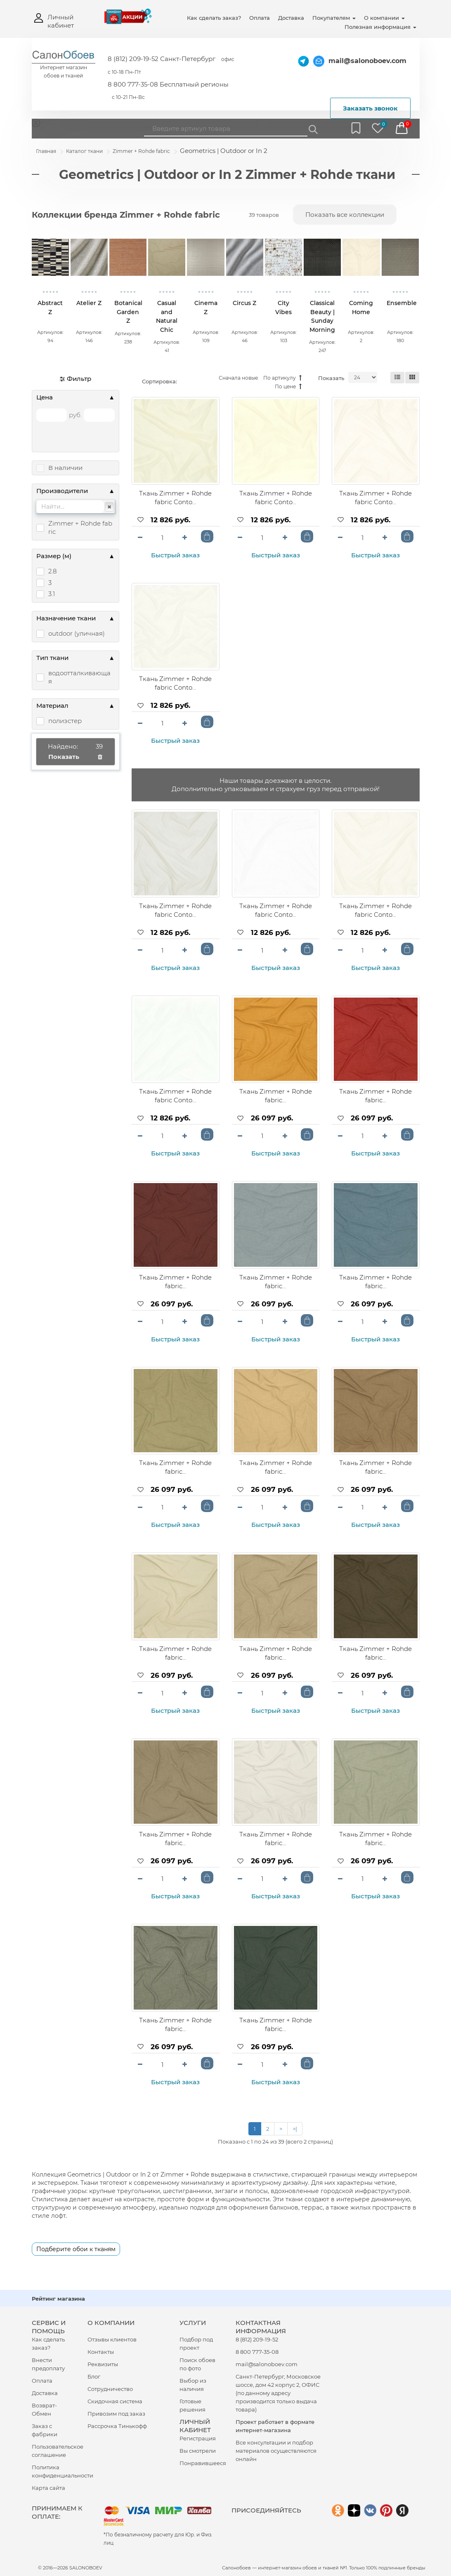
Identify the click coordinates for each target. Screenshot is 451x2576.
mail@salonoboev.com (367, 61)
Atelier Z (89, 303)
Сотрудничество (110, 2389)
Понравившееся (202, 2463)
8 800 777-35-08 (257, 2351)
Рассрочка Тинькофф (117, 2426)
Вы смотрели (197, 2450)
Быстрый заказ (175, 555)
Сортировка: (159, 381)
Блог (93, 2376)
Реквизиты (102, 2364)
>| (295, 2128)
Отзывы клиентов (112, 2339)
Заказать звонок (370, 108)
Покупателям (334, 18)
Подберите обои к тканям (76, 2249)
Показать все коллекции (344, 214)
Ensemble (402, 303)
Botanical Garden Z (128, 311)
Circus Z (244, 303)
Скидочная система (114, 2401)
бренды (416, 2568)
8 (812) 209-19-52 (257, 2339)
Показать (331, 378)
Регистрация (197, 2438)
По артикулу (282, 378)
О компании (384, 18)
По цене (288, 387)
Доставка (291, 18)
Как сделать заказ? (214, 18)
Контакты (100, 2351)
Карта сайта (48, 2487)
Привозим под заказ (116, 2413)
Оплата (259, 18)
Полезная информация (380, 27)
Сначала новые (238, 378)
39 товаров (264, 214)
